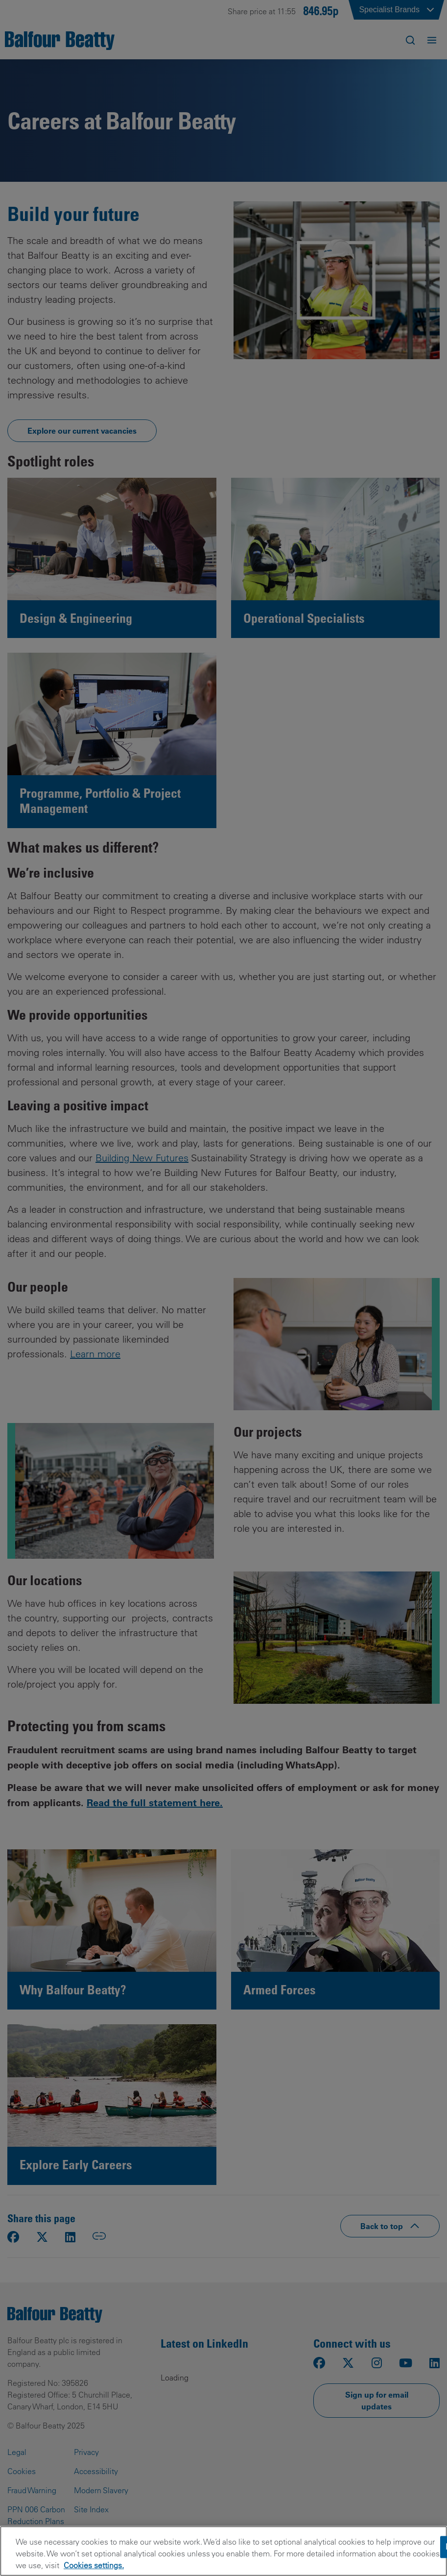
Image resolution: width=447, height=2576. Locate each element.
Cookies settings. (94, 2565)
